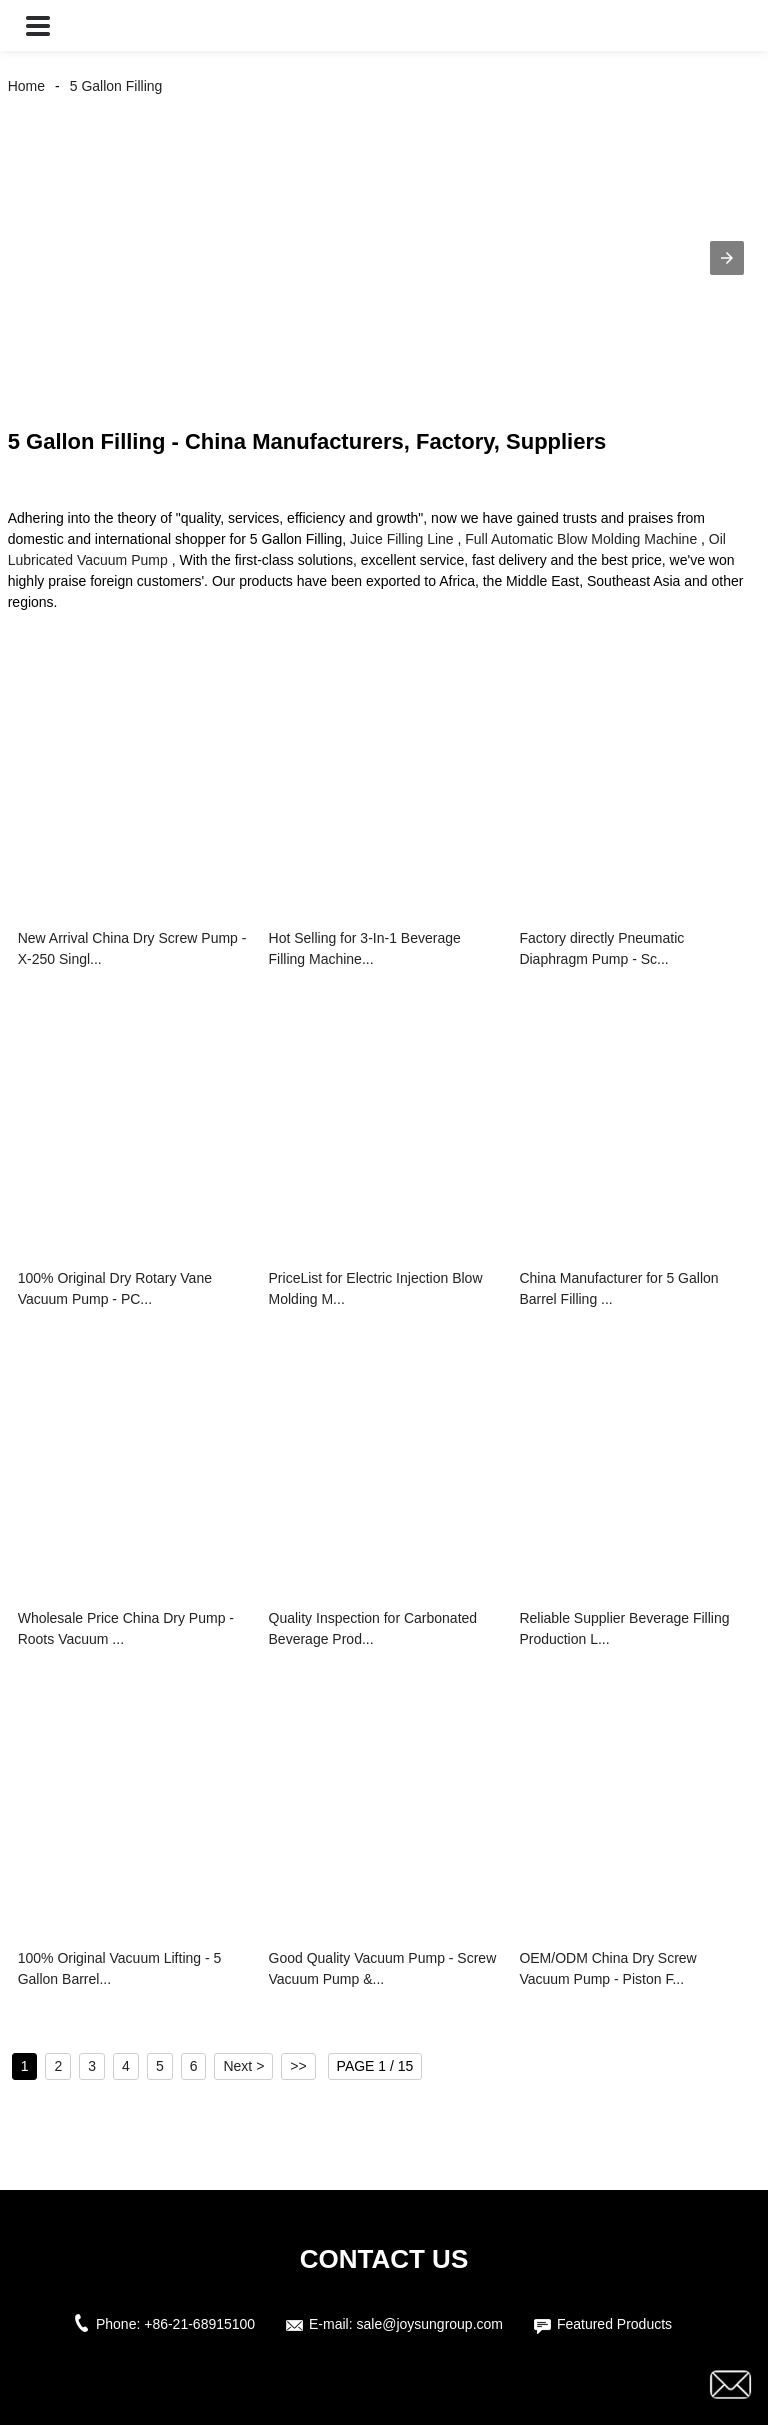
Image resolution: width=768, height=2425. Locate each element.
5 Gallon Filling (116, 86)
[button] (38, 25)
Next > (243, 2066)
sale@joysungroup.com (429, 2324)
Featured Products (614, 2324)
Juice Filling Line (402, 539)
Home (26, 86)
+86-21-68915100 (199, 2324)
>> (298, 2066)
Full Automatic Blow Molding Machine (581, 539)
